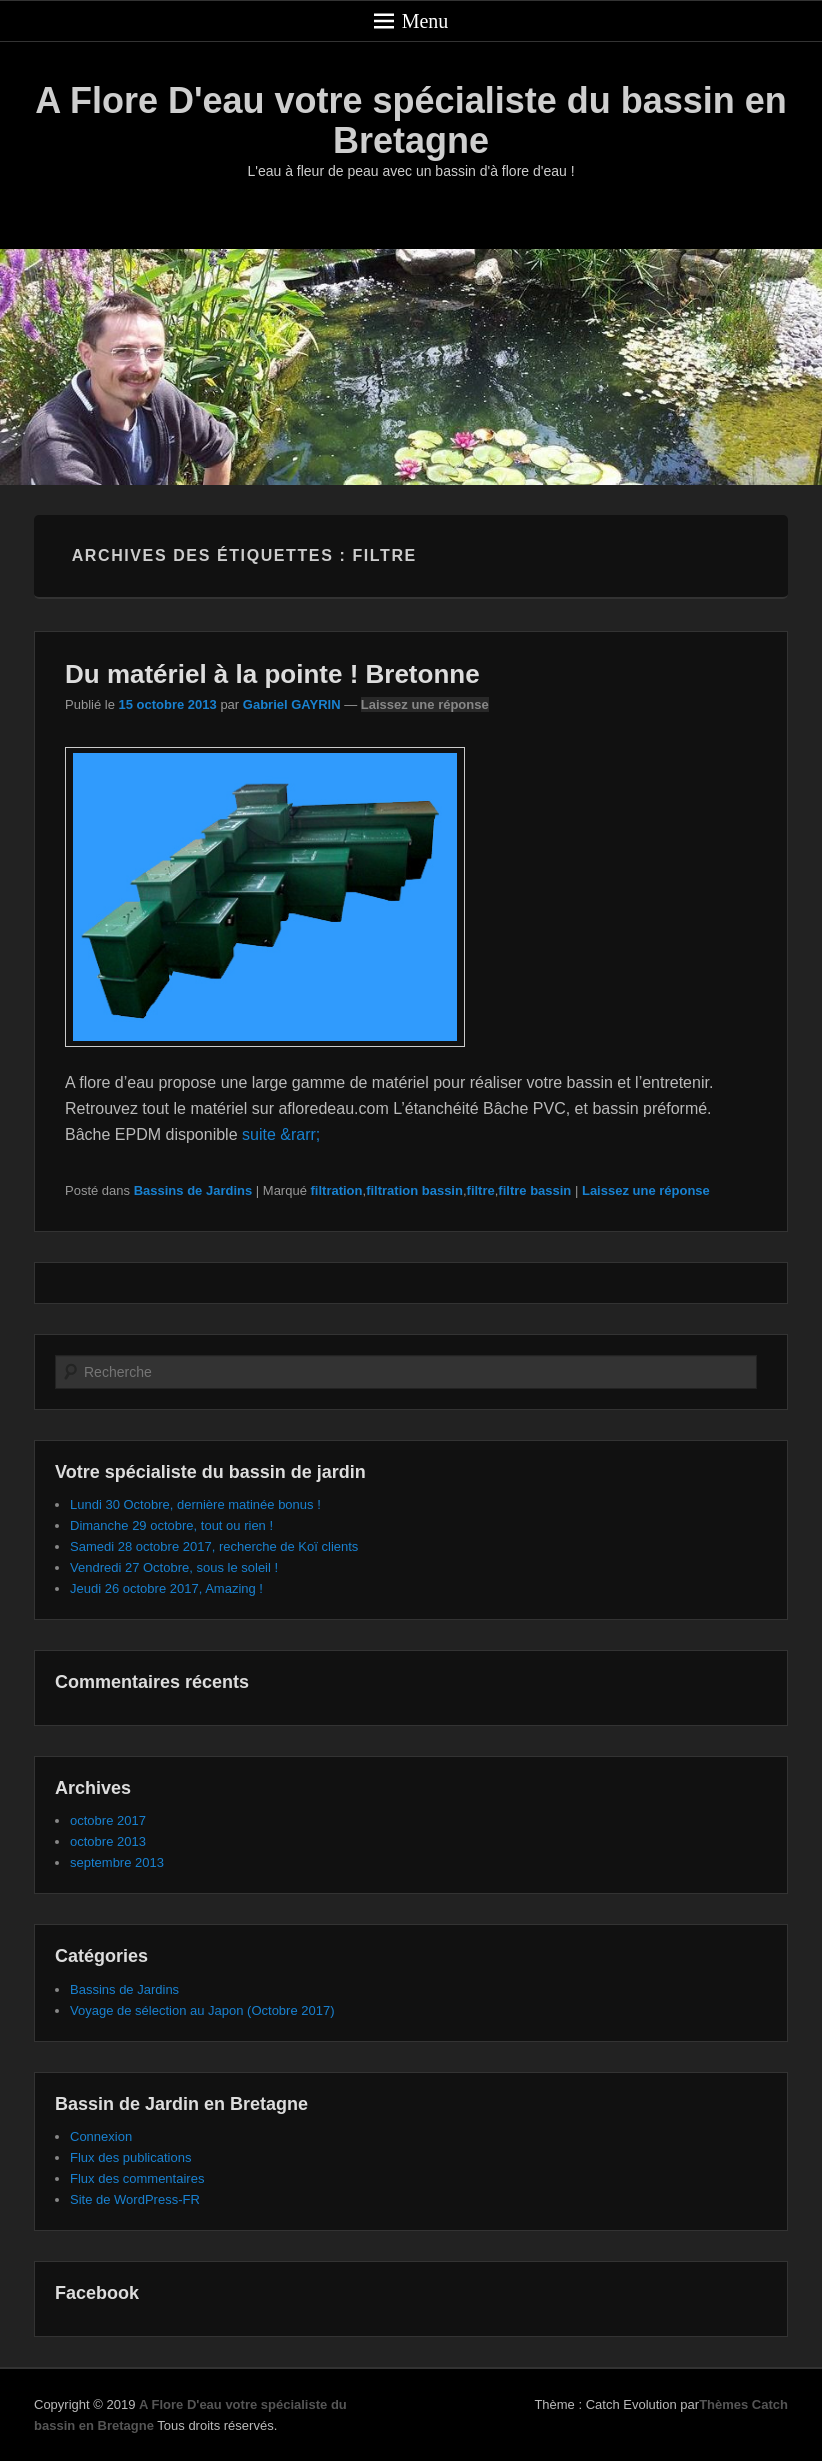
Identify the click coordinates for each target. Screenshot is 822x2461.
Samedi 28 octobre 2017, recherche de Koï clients (214, 1546)
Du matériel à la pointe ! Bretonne (272, 674)
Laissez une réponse (425, 704)
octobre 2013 (108, 1841)
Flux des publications (130, 2157)
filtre (481, 1190)
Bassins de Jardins (193, 1190)
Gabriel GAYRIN (292, 704)
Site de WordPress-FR (135, 2199)
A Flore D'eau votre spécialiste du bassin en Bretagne (410, 120)
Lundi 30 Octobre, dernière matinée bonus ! (195, 1504)
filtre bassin (534, 1190)
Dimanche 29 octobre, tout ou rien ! (171, 1525)
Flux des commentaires (137, 2178)
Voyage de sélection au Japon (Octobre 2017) (202, 2010)
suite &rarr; (281, 1134)
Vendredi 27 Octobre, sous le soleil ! (174, 1567)
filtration (337, 1190)
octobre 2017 (108, 1820)
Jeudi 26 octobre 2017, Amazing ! (166, 1588)
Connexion (101, 2136)
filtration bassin (414, 1190)
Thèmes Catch (743, 2404)
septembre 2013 (117, 1862)
